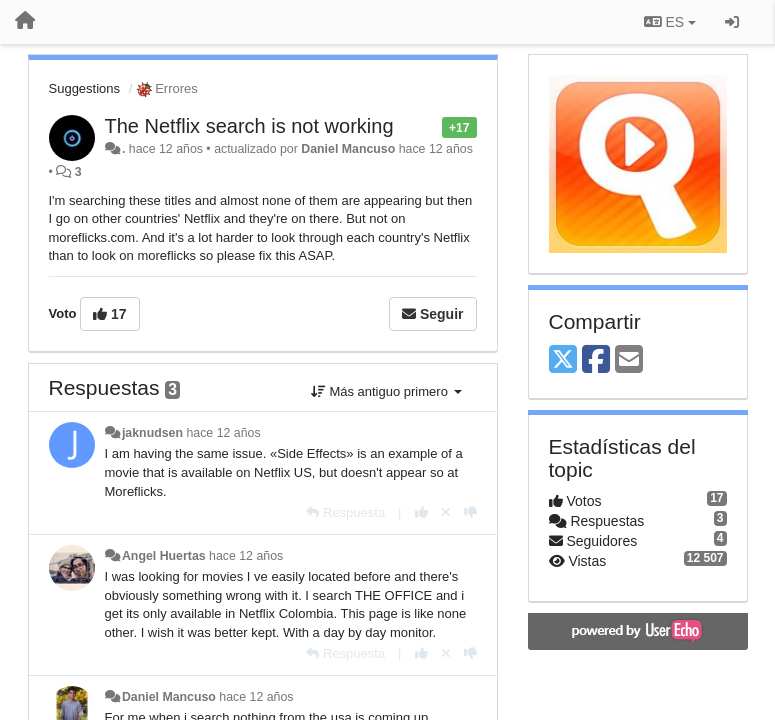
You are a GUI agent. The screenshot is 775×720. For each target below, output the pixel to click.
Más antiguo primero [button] (386, 391)
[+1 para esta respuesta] (421, 512)
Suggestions (85, 88)
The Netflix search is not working (249, 126)
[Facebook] (596, 360)
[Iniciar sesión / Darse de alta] (732, 22)
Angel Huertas (164, 556)
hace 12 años (223, 433)
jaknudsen (152, 433)
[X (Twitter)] (563, 360)
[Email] (629, 360)
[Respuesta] (345, 512)
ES (670, 22)
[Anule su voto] (446, 512)
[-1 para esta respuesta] (470, 512)
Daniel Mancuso (348, 149)
